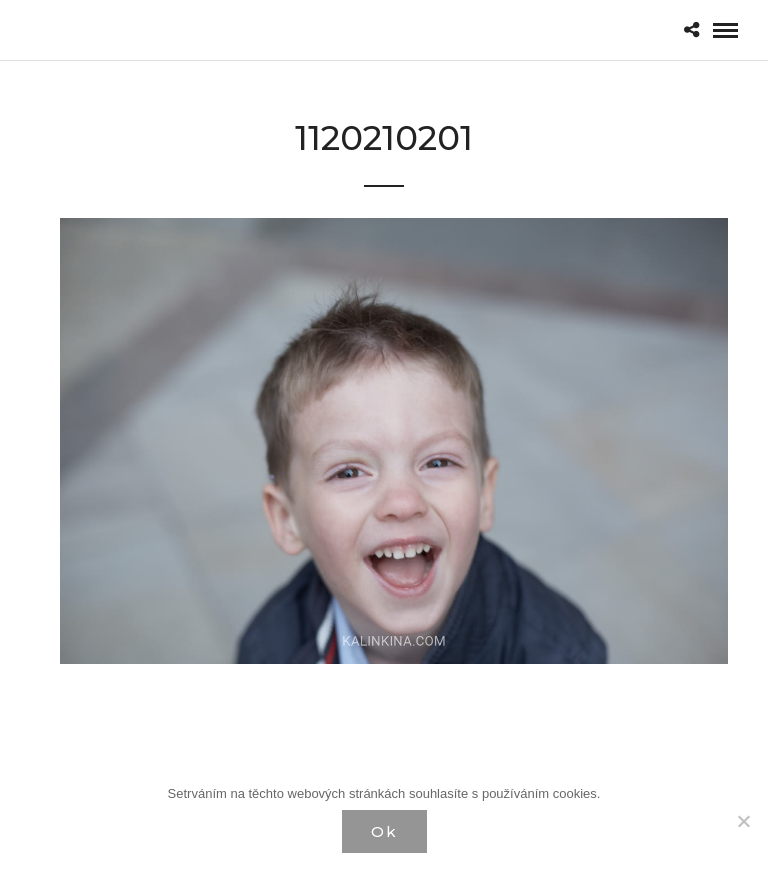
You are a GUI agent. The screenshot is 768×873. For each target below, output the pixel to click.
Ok (384, 831)
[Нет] (743, 821)
